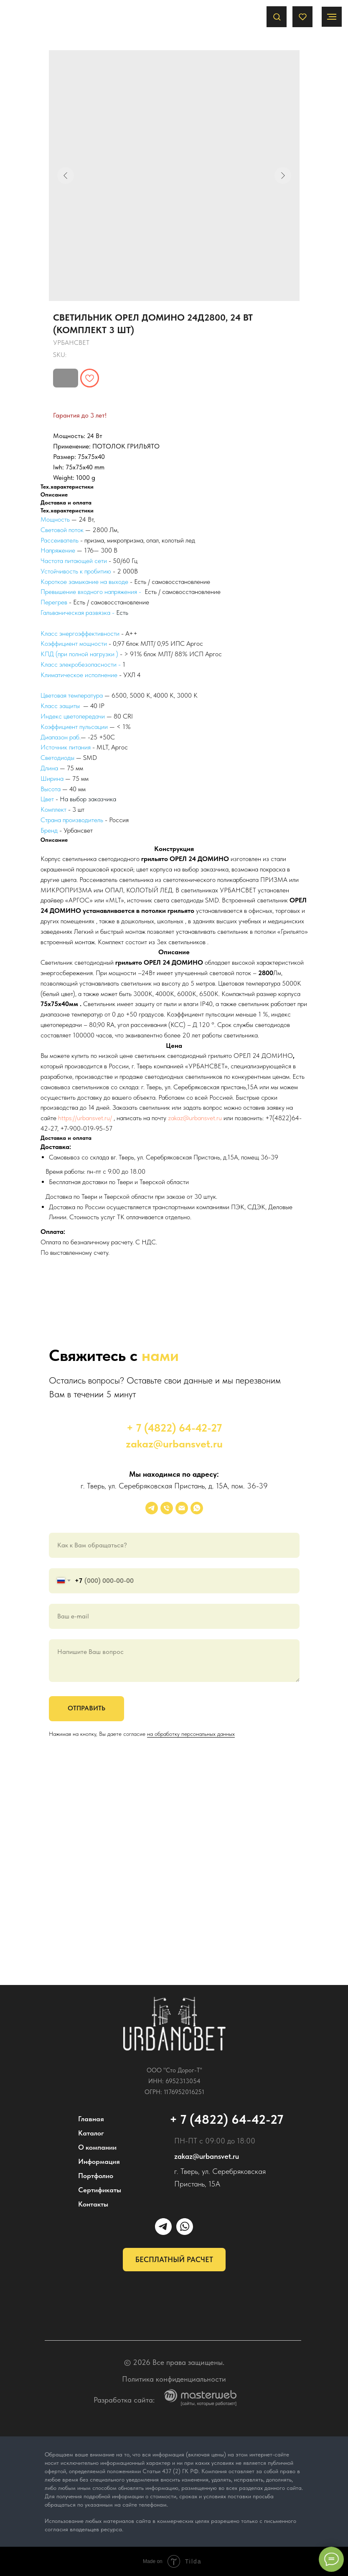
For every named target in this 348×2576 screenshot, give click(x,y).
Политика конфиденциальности (174, 2379)
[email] (181, 1508)
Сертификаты (99, 2190)
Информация (99, 2161)
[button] (277, 16)
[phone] (166, 1508)
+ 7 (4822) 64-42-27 (174, 1427)
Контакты (93, 2204)
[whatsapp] (197, 1508)
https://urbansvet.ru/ (85, 1118)
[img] (174, 2024)
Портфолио (95, 2175)
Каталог (91, 2133)
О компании (97, 2147)
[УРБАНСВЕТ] (151, 1508)
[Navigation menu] (331, 17)
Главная (91, 2119)
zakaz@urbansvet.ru (195, 1118)
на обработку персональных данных (191, 1733)
